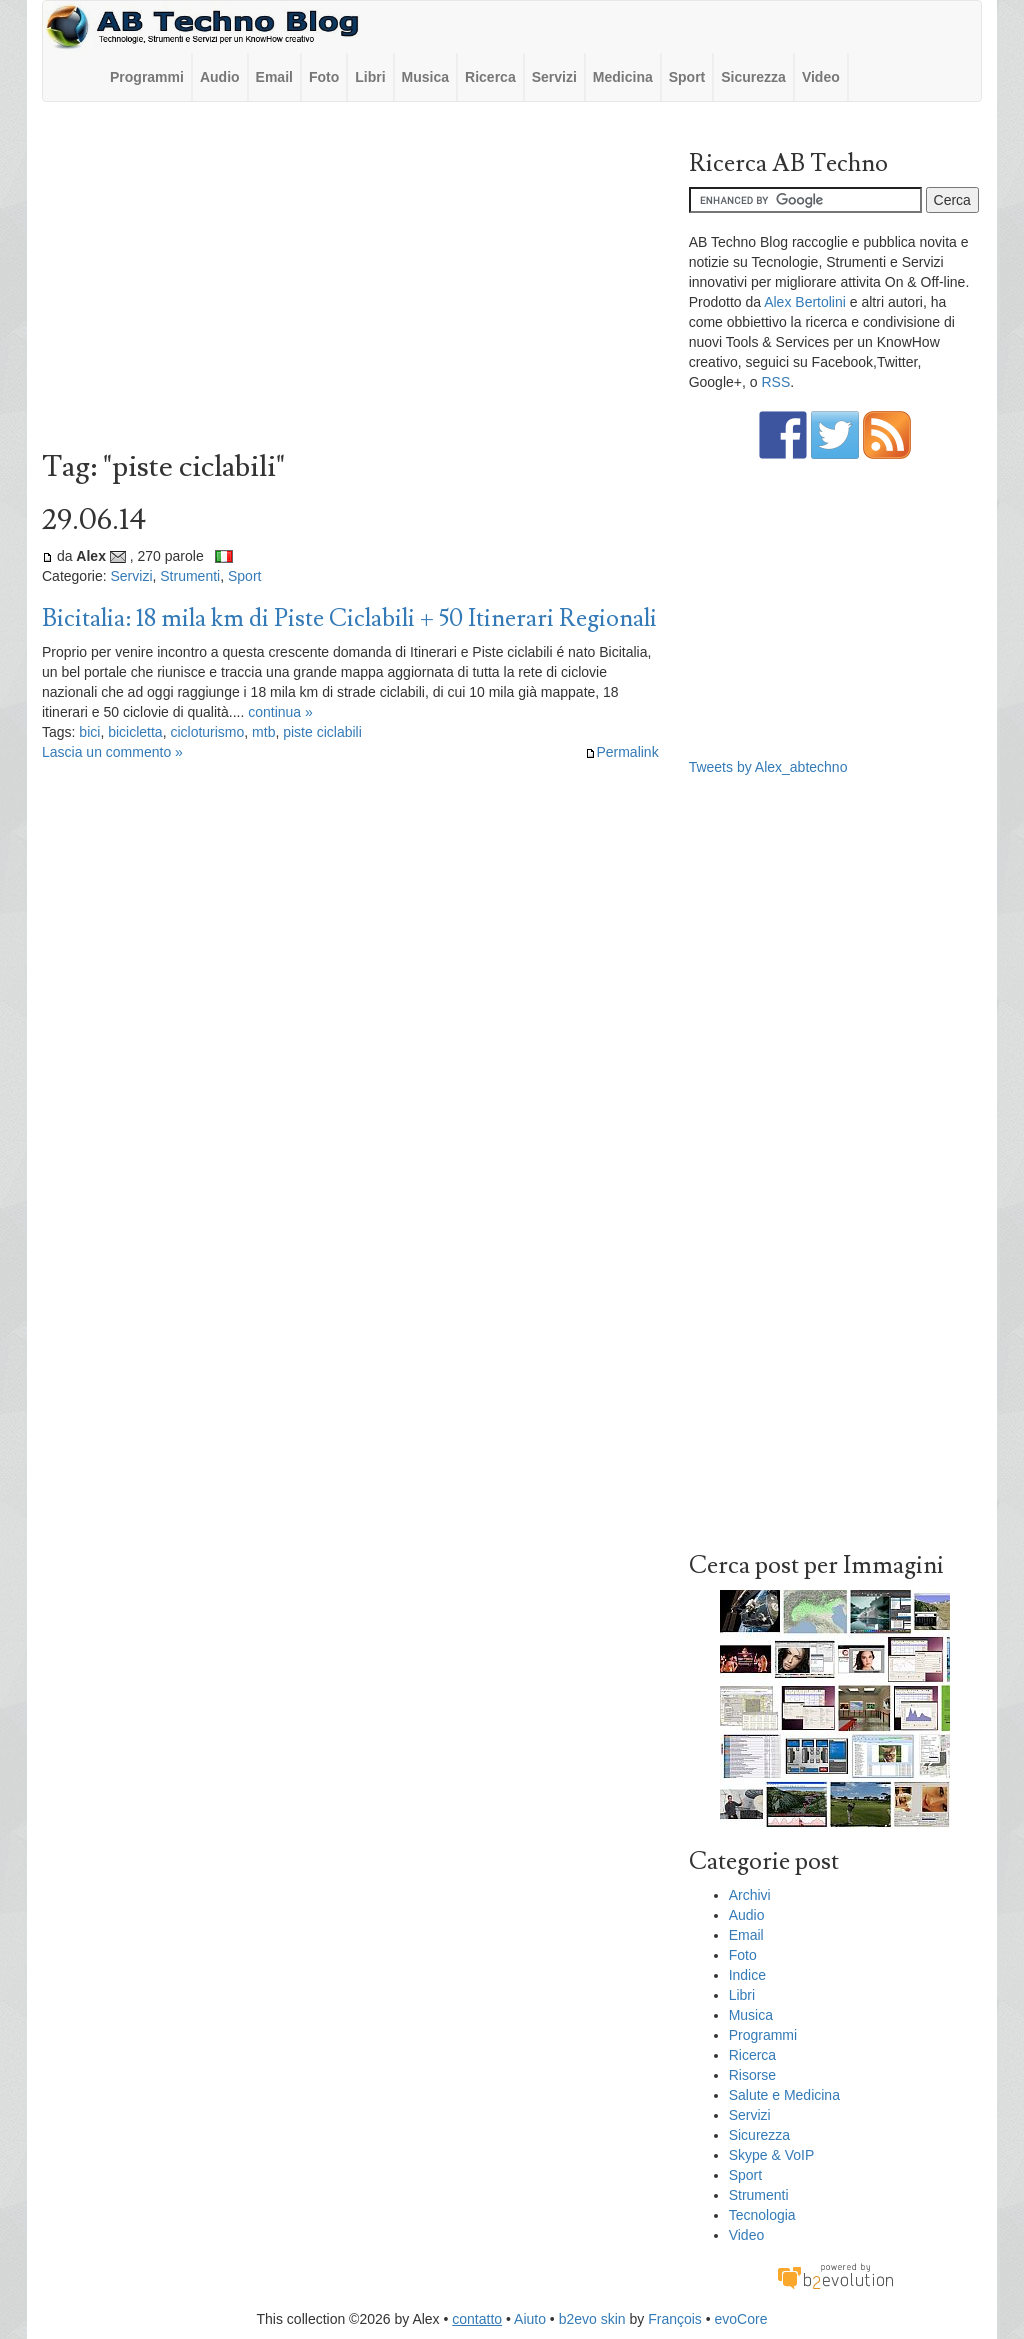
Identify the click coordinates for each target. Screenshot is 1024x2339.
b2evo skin (592, 2319)
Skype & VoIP (772, 2155)
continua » (280, 712)
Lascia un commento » (112, 752)
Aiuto (530, 2319)
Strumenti (190, 576)
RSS (775, 382)
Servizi (554, 77)
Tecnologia (762, 2215)
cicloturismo (207, 732)
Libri (370, 77)
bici (89, 732)
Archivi (750, 1895)
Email (274, 77)
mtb (263, 732)
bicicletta (135, 732)
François (675, 2319)
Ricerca (490, 77)
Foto (324, 77)
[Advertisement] (350, 281)
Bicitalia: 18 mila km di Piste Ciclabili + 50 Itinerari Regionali (349, 618)
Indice (747, 1975)
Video (821, 77)
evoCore (741, 2319)
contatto (477, 2319)
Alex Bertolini (805, 302)
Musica (425, 77)
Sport (687, 77)
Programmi (147, 77)
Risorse (752, 2075)
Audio (220, 77)
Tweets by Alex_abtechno (768, 767)
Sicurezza (753, 77)
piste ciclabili (322, 732)
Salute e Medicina (784, 2095)
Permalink (621, 752)
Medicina (623, 77)
